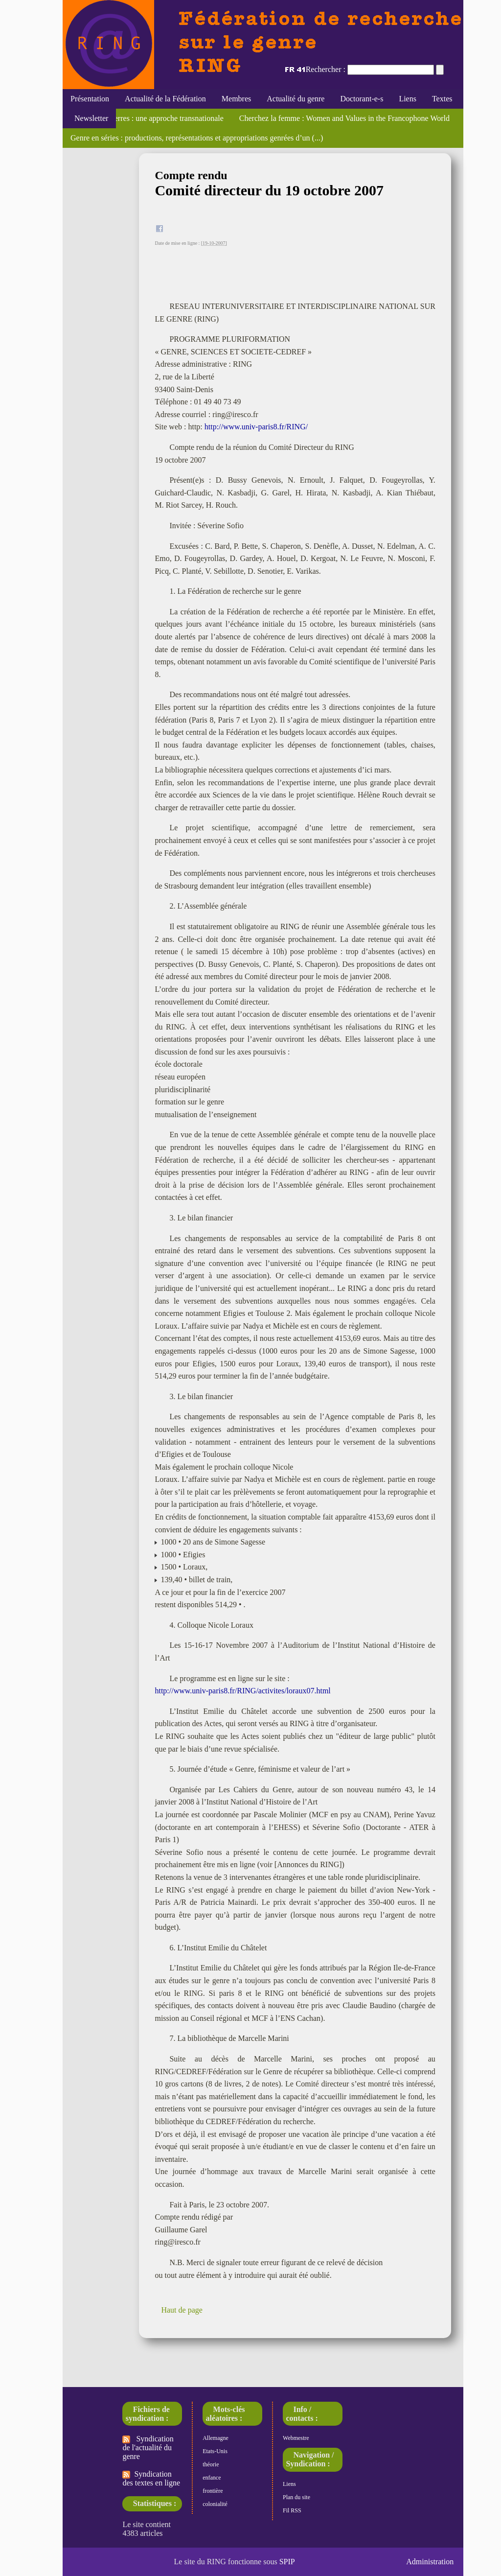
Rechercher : (325, 69)
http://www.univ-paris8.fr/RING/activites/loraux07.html (242, 1690)
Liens (407, 98)
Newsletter (89, 118)
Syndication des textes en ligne (151, 2478)
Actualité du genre (295, 98)
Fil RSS (292, 2510)
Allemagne (215, 2438)
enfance (212, 2477)
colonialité (215, 2504)
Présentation (89, 98)
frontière (213, 2490)
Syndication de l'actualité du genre (147, 2447)
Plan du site (296, 2497)
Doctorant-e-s (361, 98)
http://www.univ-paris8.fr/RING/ (256, 426)
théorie (211, 2464)
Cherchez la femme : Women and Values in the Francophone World (344, 118)
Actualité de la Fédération (165, 98)
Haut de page (181, 2310)
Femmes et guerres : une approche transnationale (147, 118)
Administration (430, 2561)
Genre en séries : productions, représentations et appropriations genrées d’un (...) (196, 138)
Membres (236, 98)
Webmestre (296, 2438)
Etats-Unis (215, 2451)
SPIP (287, 2561)
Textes (442, 98)
